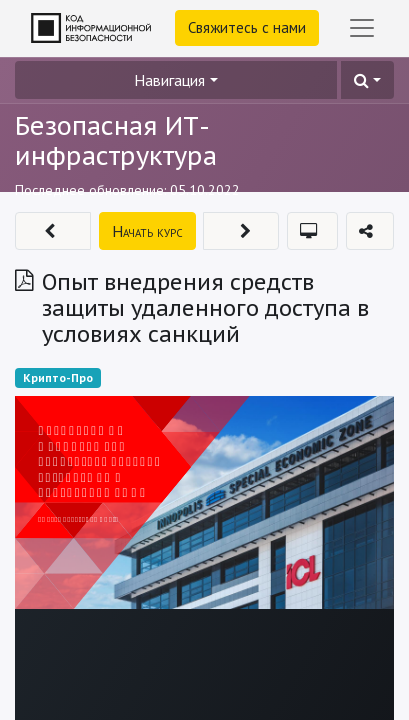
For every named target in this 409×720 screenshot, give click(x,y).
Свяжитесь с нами (247, 27)
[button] (367, 80)
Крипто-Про (58, 377)
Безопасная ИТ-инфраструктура (116, 141)
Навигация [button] (169, 80)
